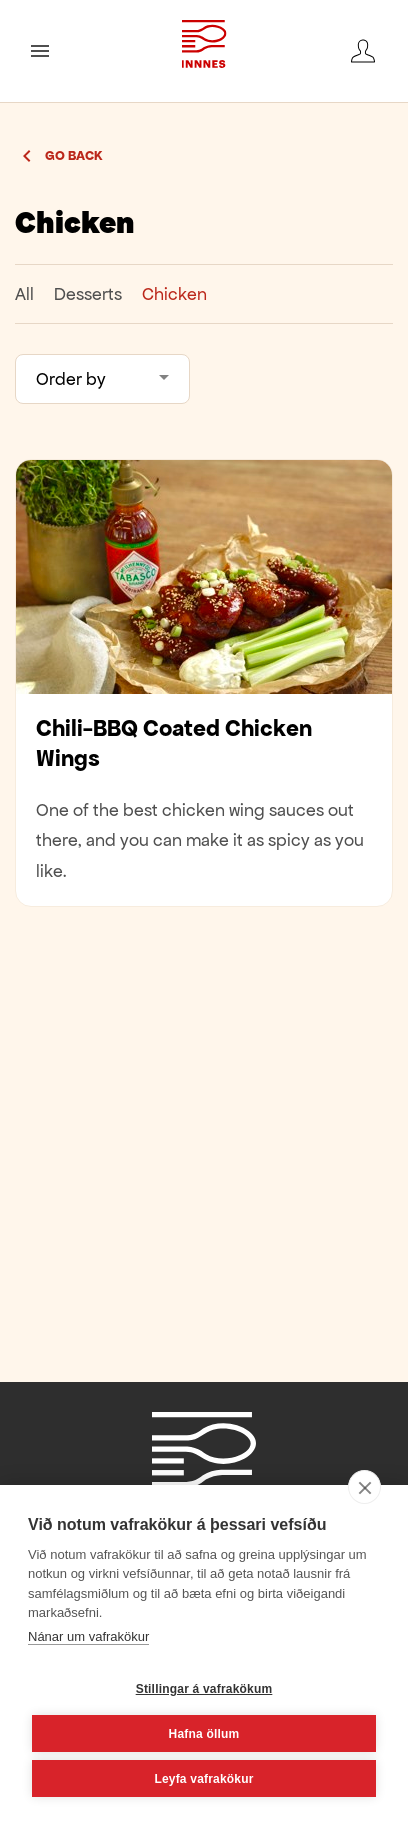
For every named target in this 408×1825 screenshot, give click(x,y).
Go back (74, 156)
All (24, 294)
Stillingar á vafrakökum (204, 1689)
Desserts (88, 294)
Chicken (174, 294)
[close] (364, 1487)
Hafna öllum (204, 1734)
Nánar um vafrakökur (88, 1636)
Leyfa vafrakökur (203, 1779)
